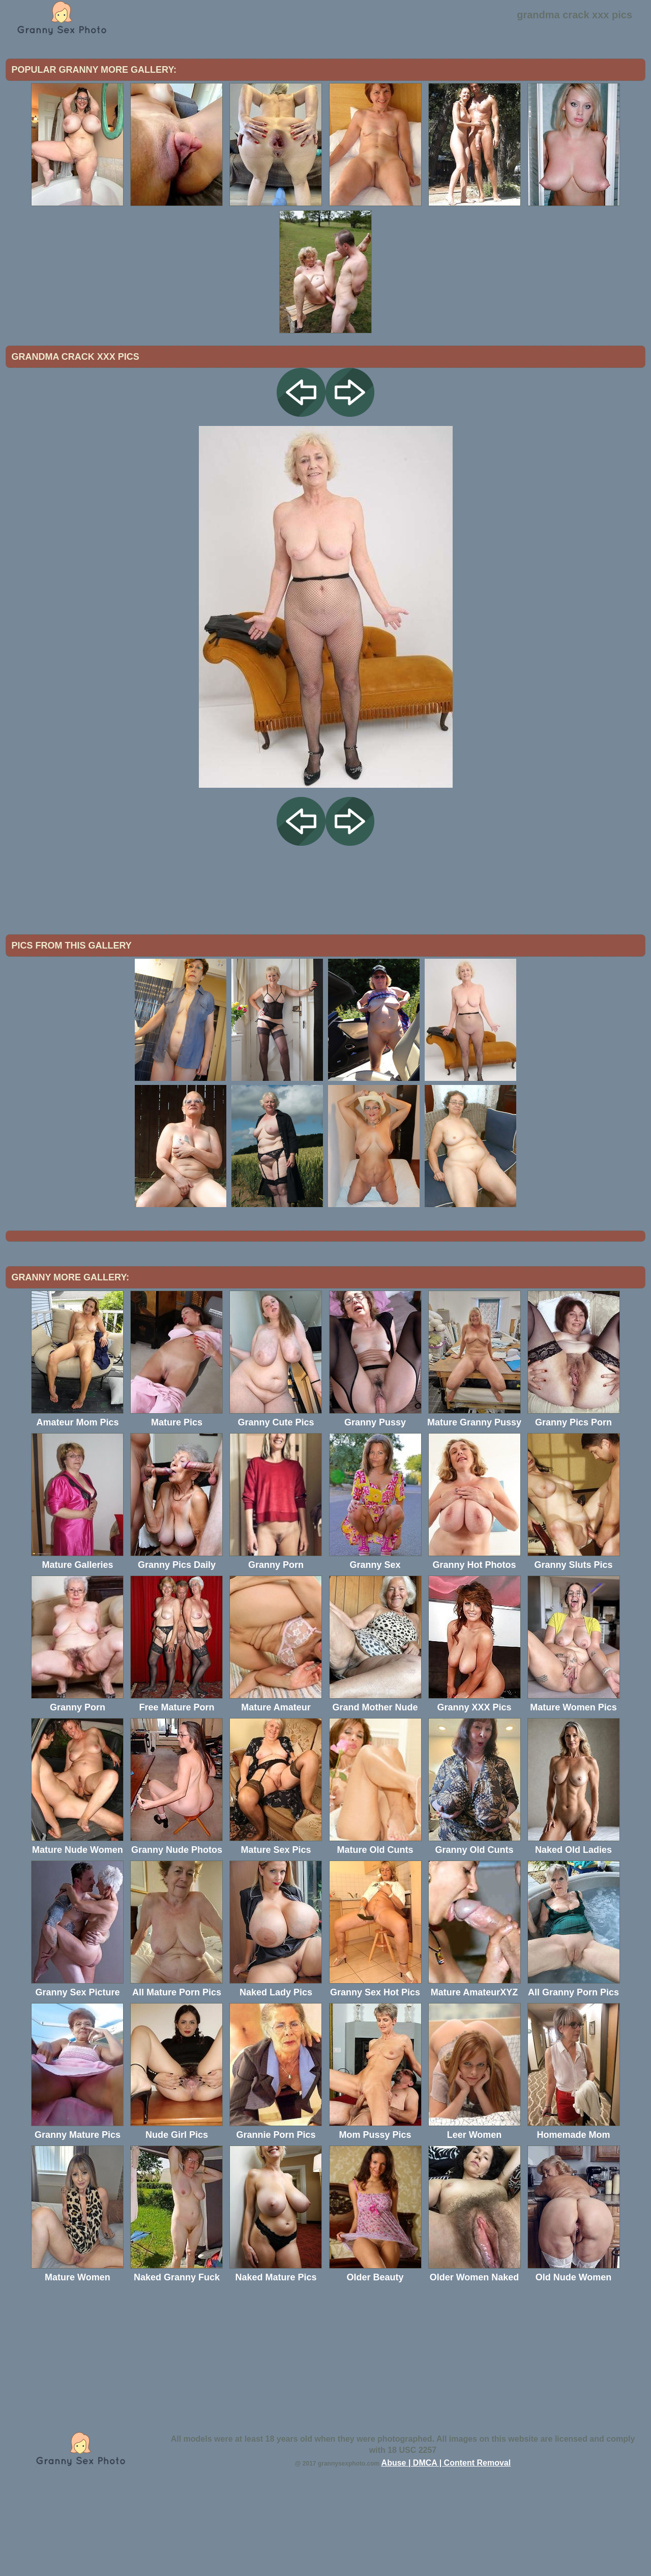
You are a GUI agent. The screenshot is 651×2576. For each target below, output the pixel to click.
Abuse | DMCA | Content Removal (446, 2546)
